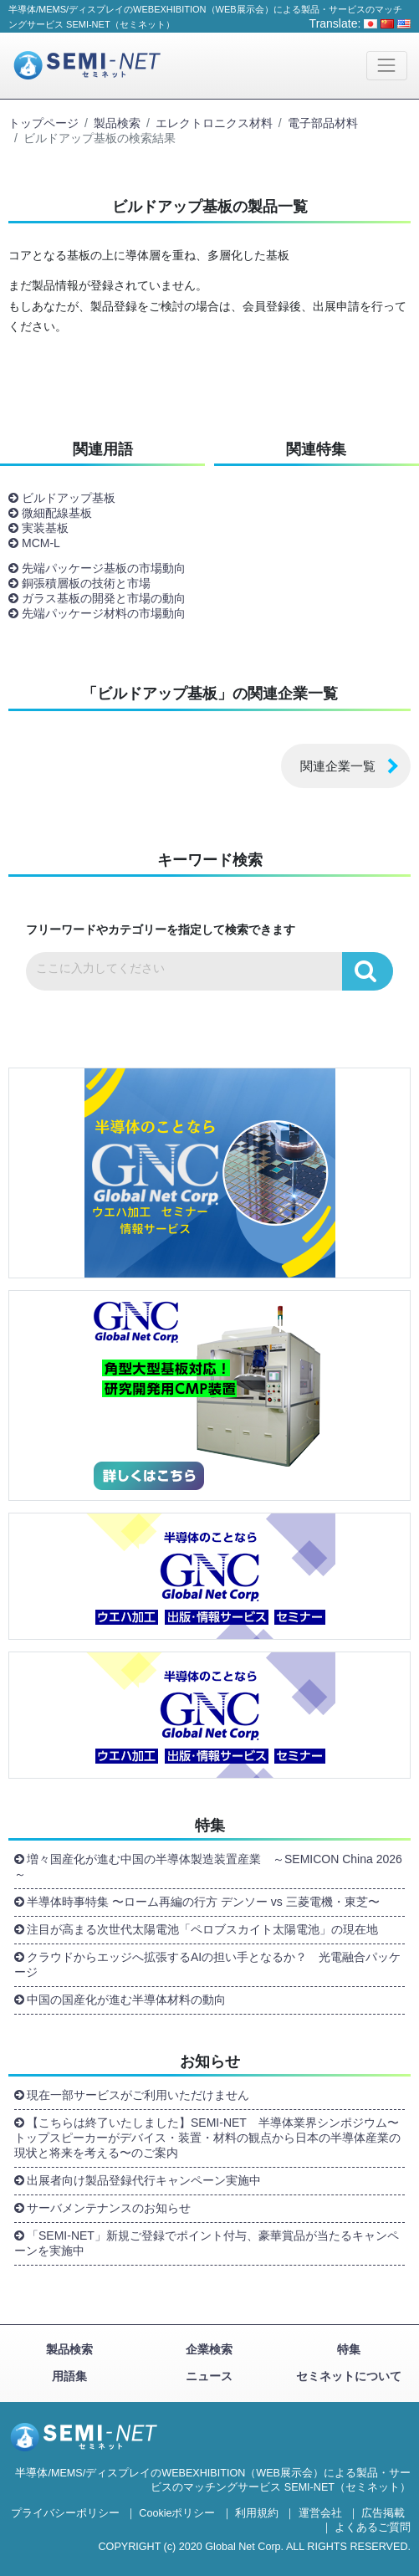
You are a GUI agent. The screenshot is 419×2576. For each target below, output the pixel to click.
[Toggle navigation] (386, 65)
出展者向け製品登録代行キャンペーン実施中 (144, 2180)
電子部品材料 (323, 123)
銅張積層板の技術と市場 (86, 583)
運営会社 (320, 2513)
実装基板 (45, 528)
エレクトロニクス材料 (214, 123)
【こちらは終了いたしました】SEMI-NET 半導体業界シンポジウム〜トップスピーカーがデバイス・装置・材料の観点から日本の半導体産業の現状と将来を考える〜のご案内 (207, 2137)
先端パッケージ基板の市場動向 (104, 568)
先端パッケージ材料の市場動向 (104, 613)
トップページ (43, 123)
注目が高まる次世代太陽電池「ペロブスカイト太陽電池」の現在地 (202, 1929)
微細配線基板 (57, 513)
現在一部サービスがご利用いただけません (138, 2095)
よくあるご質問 (373, 2527)
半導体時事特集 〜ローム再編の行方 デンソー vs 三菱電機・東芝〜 (203, 1901)
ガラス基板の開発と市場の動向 (104, 598)
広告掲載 (383, 2513)
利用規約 (256, 2513)
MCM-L (41, 543)
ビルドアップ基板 (68, 497)
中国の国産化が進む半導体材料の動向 (126, 1999)
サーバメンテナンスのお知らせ (109, 2208)
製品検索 (117, 123)
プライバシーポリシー (65, 2513)
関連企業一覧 (338, 766)
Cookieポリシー (177, 2513)
